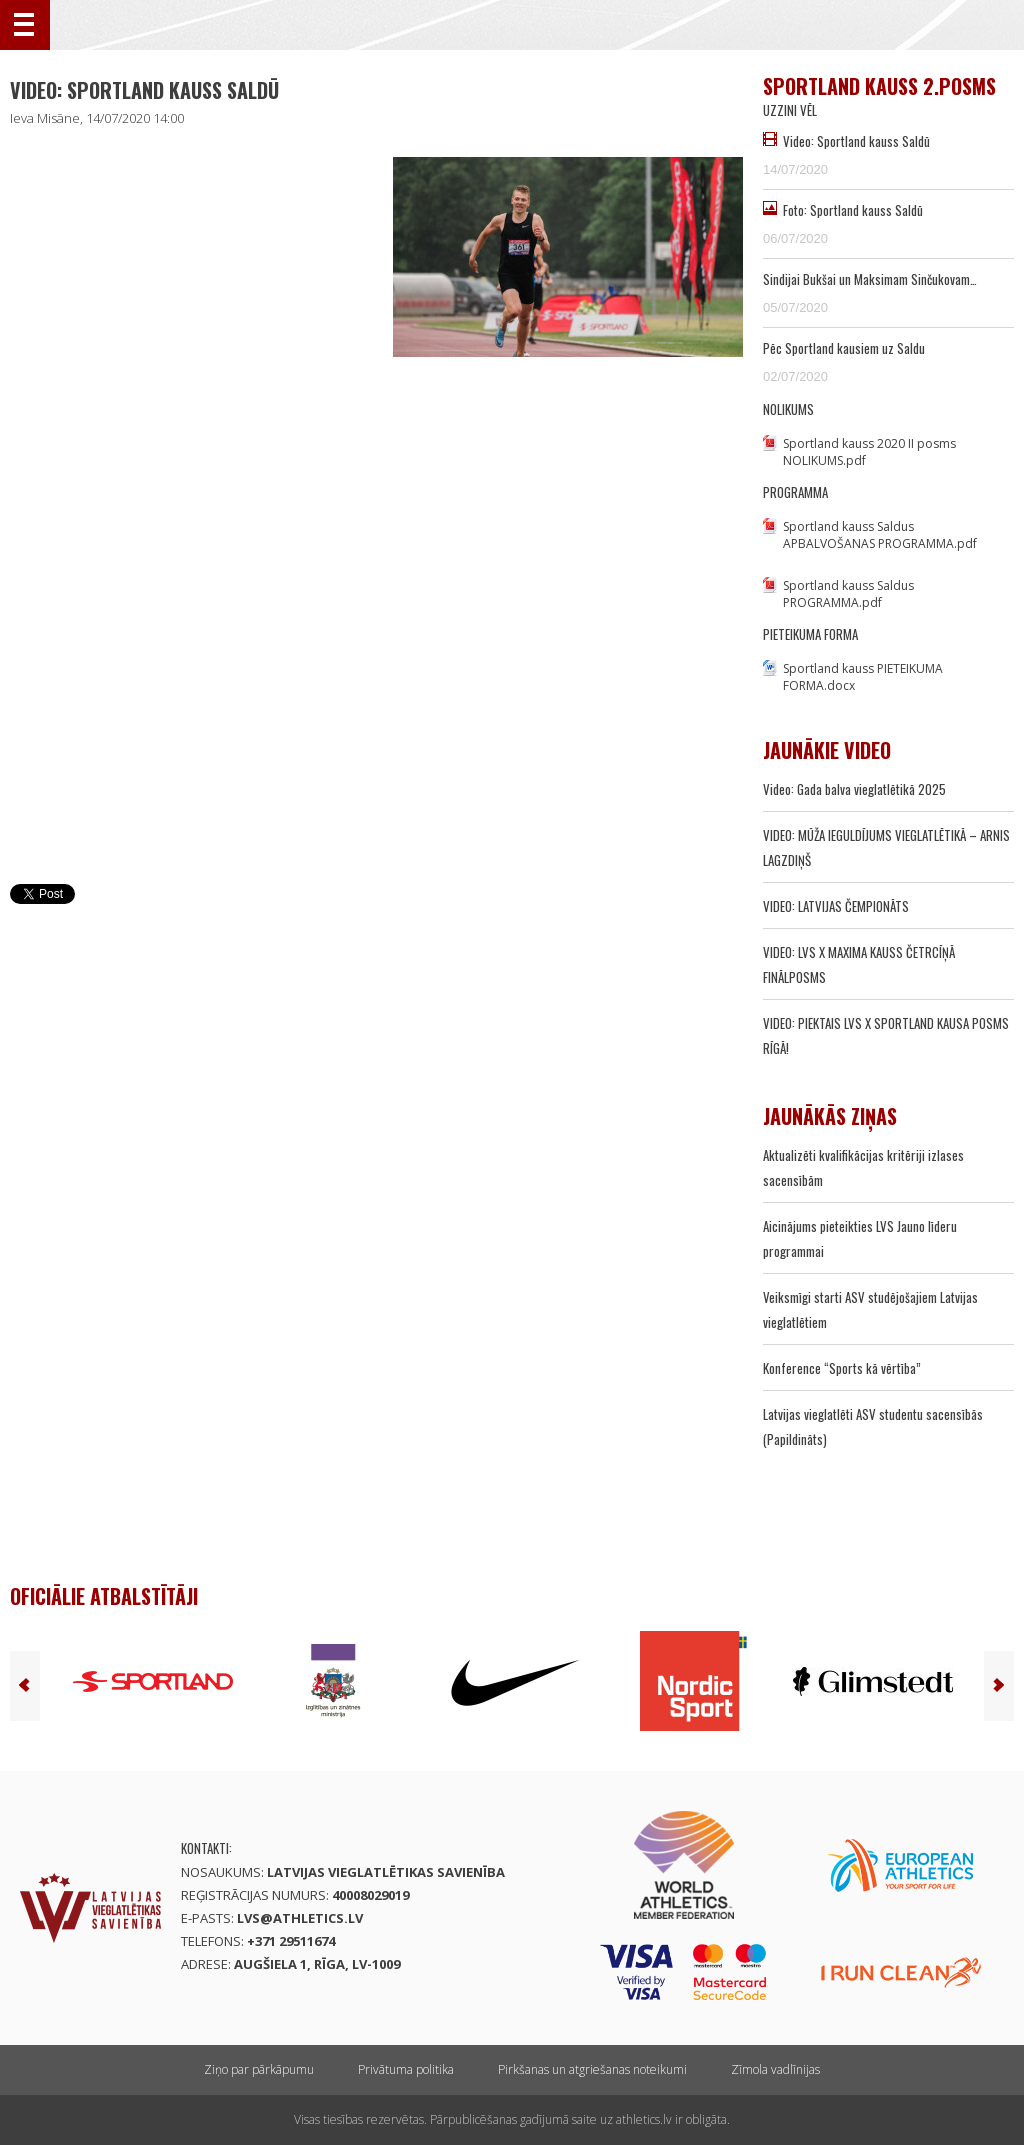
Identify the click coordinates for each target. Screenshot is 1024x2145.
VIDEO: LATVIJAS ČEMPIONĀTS (836, 906)
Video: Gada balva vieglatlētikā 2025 (854, 789)
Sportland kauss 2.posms (879, 86)
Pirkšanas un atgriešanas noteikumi (592, 2069)
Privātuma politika (406, 2069)
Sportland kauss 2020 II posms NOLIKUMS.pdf (869, 452)
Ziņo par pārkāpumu (259, 2069)
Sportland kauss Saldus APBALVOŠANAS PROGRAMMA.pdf (880, 535)
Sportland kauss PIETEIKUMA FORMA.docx (863, 677)
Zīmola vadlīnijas (775, 2069)
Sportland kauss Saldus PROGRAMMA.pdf (848, 594)
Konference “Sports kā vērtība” (842, 1368)
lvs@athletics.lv (300, 1918)
